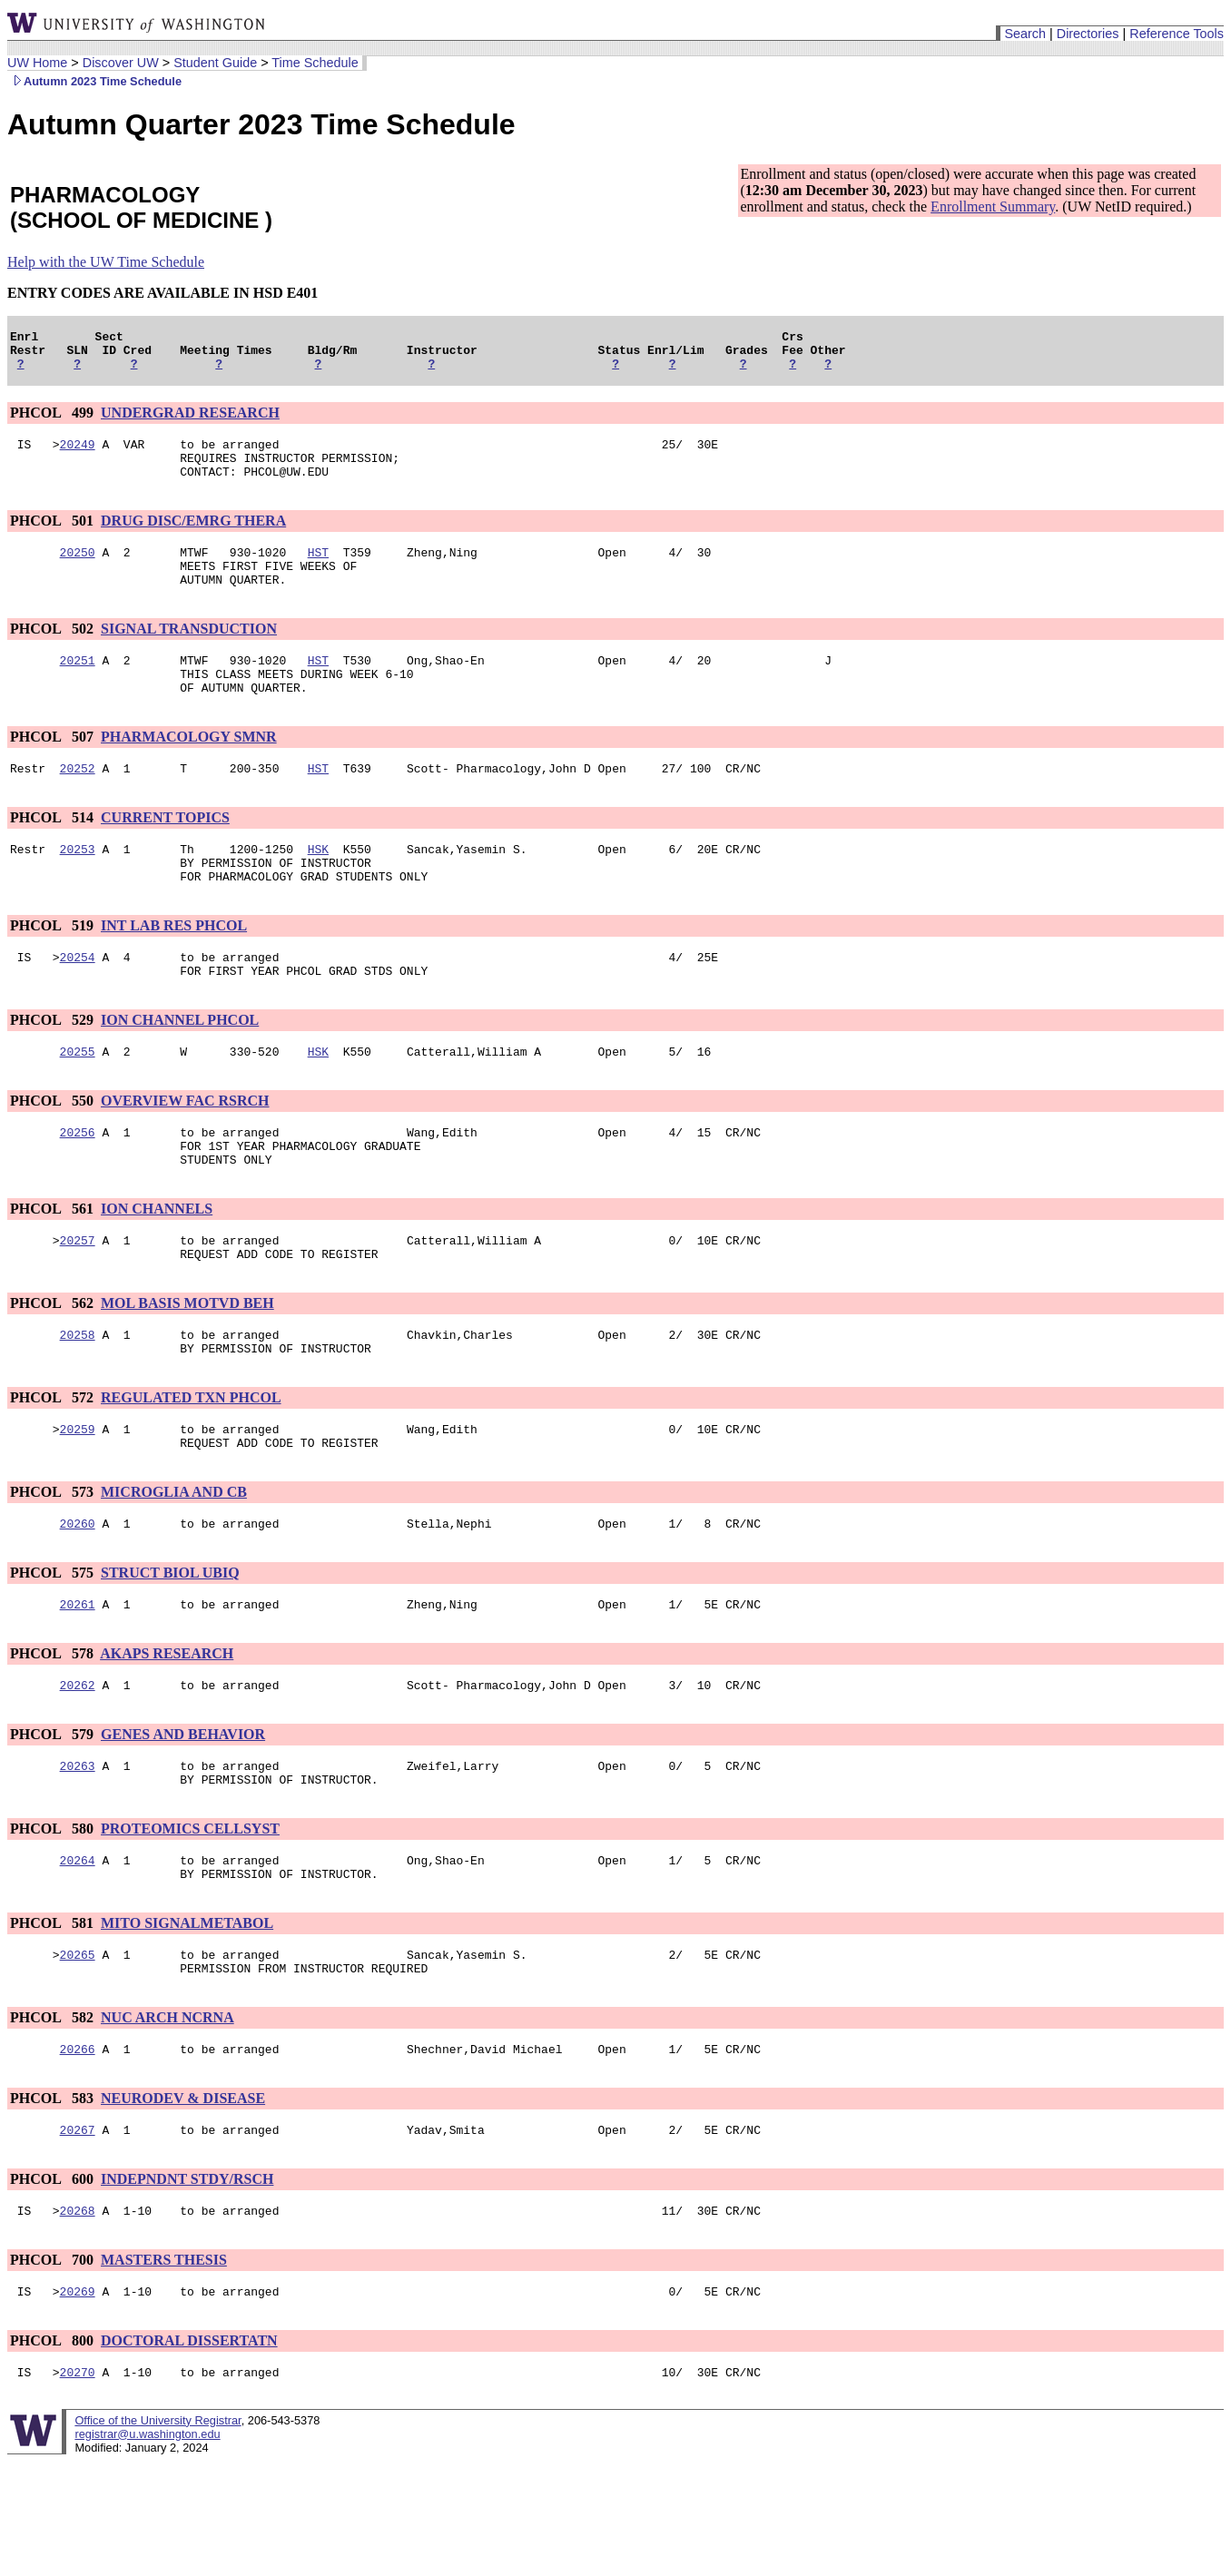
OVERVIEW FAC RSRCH (185, 1152)
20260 (77, 1602)
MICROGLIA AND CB (174, 1568)
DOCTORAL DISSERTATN (189, 2452)
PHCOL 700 (53, 2368)
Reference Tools (1176, 33)
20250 (77, 571)
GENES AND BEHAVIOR (183, 1818)
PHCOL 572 (53, 1468)
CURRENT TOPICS (165, 852)
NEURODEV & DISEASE (183, 2201)
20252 (77, 803)
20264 (77, 1952)
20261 (77, 1685)
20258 (77, 1402)
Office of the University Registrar (157, 2535)
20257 (77, 1302)
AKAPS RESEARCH (166, 1735)
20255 (77, 1103)
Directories (1088, 33)
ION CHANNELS (156, 1268)
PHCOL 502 (53, 653)
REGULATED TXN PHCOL (191, 1468)
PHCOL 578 (53, 1735)
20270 (77, 2486)
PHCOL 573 (53, 1568)
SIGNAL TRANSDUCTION (189, 653)
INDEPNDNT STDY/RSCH (187, 2285)
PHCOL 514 (53, 852)
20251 (77, 687)
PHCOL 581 (53, 2018)
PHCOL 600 (53, 2285)
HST (318, 571)
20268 (77, 2319)
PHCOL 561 (53, 1268)
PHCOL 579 (53, 1818)
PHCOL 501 (53, 537)
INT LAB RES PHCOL (174, 969)
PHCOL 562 (53, 1368)
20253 (77, 887)
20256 (77, 1186)
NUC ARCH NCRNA (167, 2118)
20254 (77, 1003)
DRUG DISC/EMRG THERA (193, 537)
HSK (318, 887)
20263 (77, 1852)
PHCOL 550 (53, 1152)
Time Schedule (314, 62)
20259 (77, 1502)
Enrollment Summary (993, 206)
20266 (77, 2152)
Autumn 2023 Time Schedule (94, 81)
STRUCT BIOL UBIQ (170, 1651)
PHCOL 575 (53, 1651)
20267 (77, 2235)
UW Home (37, 62)
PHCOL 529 (53, 1069)
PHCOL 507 (53, 769)
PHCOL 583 (53, 2201)
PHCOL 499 (53, 420)
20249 (77, 455)
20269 (77, 2402)
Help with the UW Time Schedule (105, 262)
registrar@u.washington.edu (147, 2548)
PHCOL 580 (53, 1918)
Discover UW (121, 62)
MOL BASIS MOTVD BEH (187, 1368)
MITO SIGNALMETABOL (187, 2018)
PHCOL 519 (53, 969)
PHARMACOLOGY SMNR (189, 769)
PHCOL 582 (53, 2118)
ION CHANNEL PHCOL (180, 1069)
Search (1025, 33)
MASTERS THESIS (164, 2368)
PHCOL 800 (53, 2452)
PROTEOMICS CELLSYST (190, 1918)
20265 (77, 2052)
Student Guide (215, 62)
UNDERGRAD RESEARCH (190, 420)
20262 (77, 1769)
